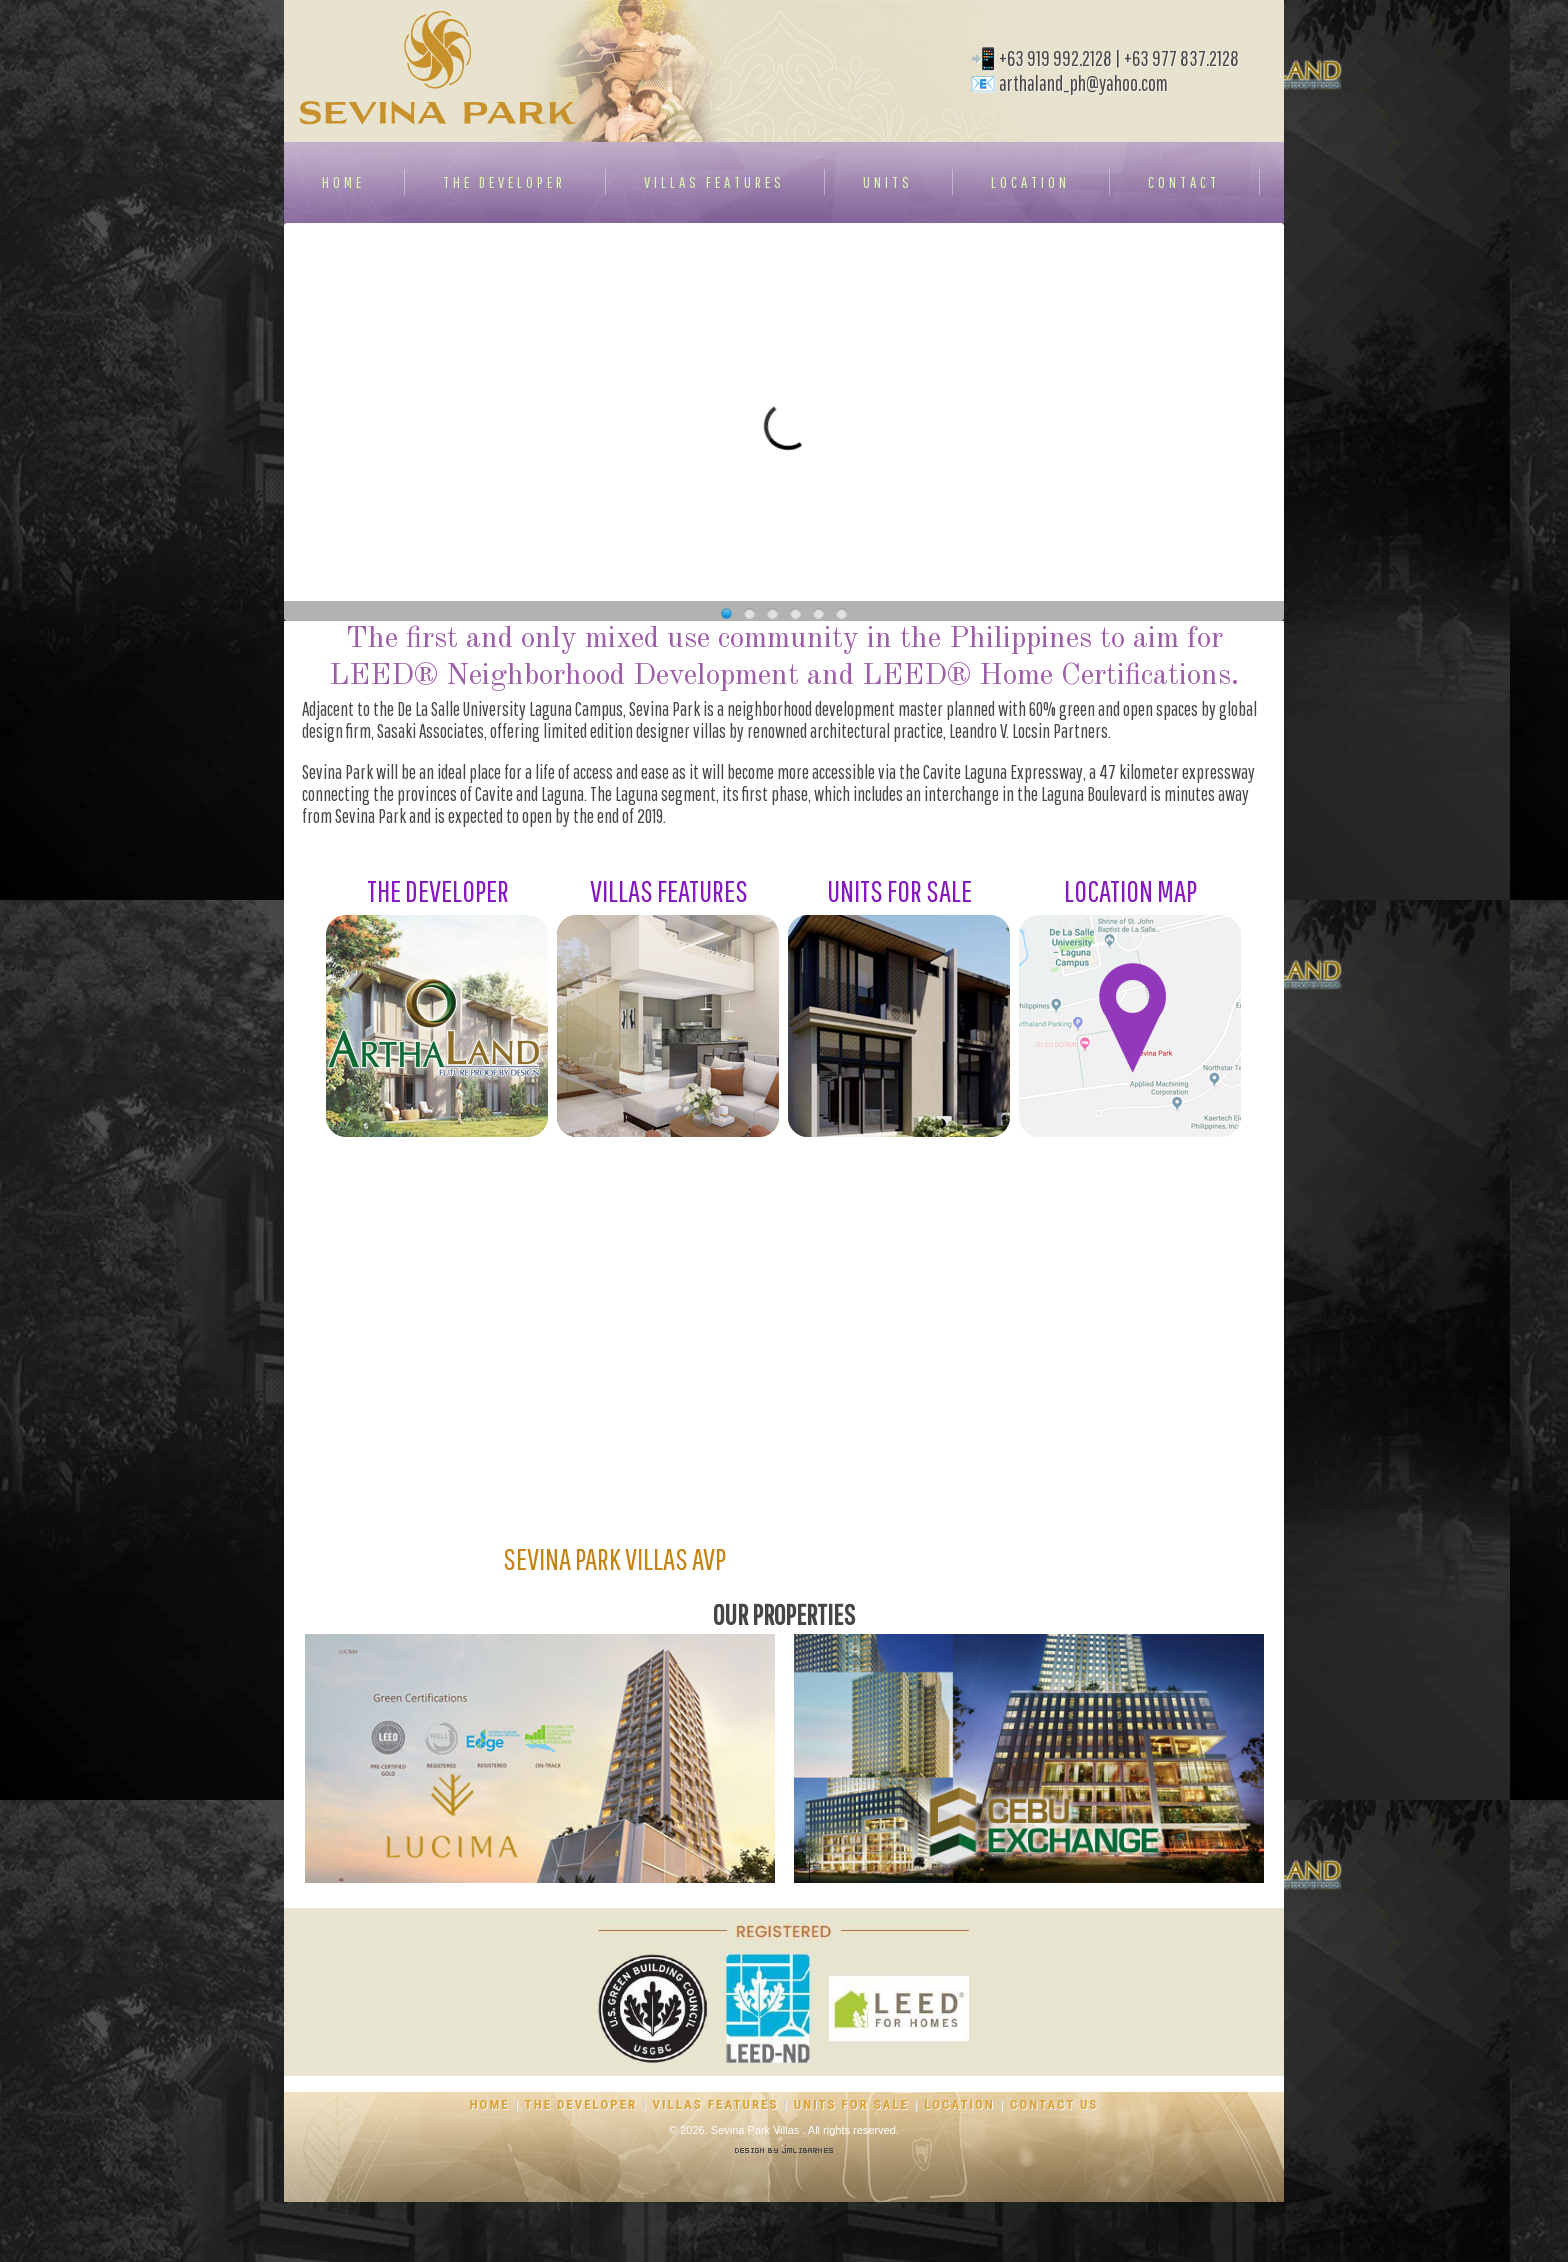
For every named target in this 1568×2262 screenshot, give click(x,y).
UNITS (888, 182)
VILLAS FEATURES (714, 182)
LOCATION (1030, 182)
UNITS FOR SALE (851, 2104)
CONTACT (1184, 182)
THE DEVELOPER (504, 182)
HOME (343, 182)
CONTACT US (1054, 2104)
